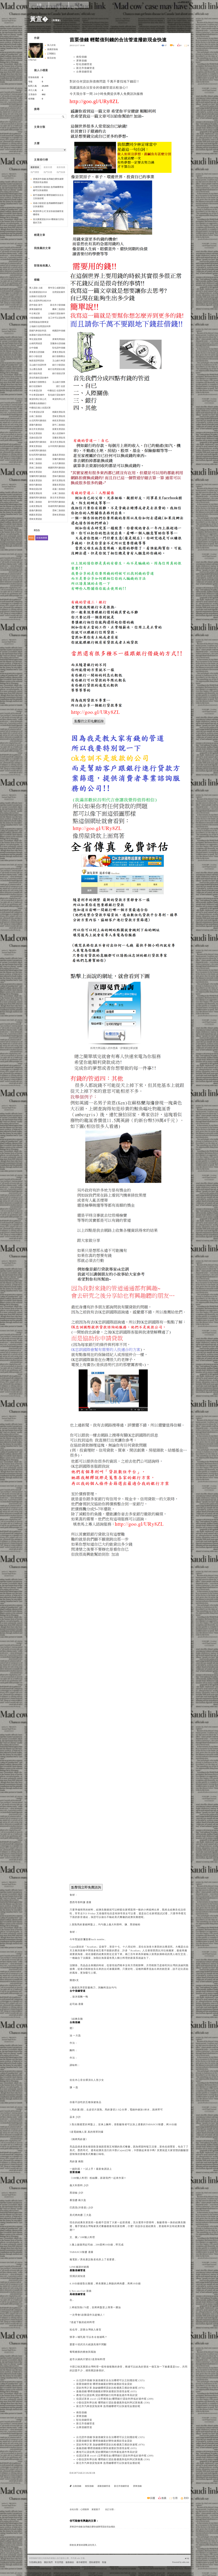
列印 (186, 2498)
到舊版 (56, 20)
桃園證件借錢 (58, 330)
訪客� (79, 4)
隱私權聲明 (94, 2562)
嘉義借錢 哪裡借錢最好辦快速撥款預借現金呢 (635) (106, 2391)
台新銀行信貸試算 (37, 296)
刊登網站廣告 (35, 2562)
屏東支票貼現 (58, 352)
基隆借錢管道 (103, 2486)
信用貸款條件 (58, 292)
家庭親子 (96, 2509)
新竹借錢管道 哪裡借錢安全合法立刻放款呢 (48, 197)
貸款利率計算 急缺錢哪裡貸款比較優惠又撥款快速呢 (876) (110, 2387)
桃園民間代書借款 (56, 467)
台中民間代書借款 (56, 446)
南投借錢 (81, 56)
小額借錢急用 (35, 318)
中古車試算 (34, 313)
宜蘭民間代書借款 (37, 476)
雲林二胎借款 (58, 510)
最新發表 (35, 167)
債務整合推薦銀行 (37, 403)
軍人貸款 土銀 (36, 288)
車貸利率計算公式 (37, 399)
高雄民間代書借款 (56, 506)
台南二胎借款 (35, 416)
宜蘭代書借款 (58, 459)
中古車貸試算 (35, 390)
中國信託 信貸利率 (56, 390)
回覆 (152, 2498)
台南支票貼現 (35, 506)
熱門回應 (48, 172)
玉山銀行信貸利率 (37, 365)
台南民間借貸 (35, 343)
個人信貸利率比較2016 (40, 300)
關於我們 (48, 2562)
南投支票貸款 (35, 472)
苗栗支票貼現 (35, 493)
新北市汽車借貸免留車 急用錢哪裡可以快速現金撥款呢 (108, 2406)
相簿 (58, 4)
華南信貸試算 (35, 489)
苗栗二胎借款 (35, 502)
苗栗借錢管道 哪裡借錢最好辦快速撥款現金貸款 (104, 2384)
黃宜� (39, 19)
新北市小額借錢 (57, 305)
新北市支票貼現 (57, 442)
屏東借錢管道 (35, 309)
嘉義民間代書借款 (37, 442)
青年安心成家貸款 (56, 288)
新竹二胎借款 (58, 425)
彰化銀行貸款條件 (56, 395)
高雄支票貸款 (58, 472)
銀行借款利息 (35, 373)
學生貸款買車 (35, 339)
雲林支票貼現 (58, 416)
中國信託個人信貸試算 (40, 407)
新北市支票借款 (57, 497)
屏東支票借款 (35, 446)
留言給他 (51, 58)
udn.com (185, 2562)
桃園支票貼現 (58, 412)
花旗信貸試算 (35, 437)
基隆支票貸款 (58, 485)
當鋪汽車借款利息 (37, 330)
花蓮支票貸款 (35, 480)
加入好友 (51, 45)
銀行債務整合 (58, 356)
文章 (39, 4)
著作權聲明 (81, 2562)
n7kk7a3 (32, 60)
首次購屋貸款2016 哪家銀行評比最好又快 (48, 221)
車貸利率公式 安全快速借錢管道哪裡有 (48, 213)
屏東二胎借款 (35, 463)
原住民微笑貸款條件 (39, 377)
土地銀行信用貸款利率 (40, 326)
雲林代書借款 (58, 476)
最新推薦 (61, 167)
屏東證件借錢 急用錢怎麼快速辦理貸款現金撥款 (92, 2526)
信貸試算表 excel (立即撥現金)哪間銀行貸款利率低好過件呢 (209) (114, 2398)
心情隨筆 (84, 2509)
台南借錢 (77, 2486)
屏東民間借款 (58, 339)
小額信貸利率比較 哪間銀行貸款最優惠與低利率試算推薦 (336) (113, 2402)
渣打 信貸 (60, 386)
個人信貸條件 (58, 433)
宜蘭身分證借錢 (57, 343)
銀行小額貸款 (58, 365)
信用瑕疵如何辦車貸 (39, 322)
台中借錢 (33, 347)
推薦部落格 (52, 49)
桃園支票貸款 (35, 514)
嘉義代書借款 (35, 510)
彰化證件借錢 (58, 347)
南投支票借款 (58, 420)
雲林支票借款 (58, 514)
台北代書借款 (58, 463)
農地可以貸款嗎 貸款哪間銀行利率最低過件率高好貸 (107, 2395)
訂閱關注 (51, 53)
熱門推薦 (61, 172)
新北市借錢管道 (85, 68)
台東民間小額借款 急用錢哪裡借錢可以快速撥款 (48, 189)
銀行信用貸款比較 (56, 369)
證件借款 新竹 (36, 305)
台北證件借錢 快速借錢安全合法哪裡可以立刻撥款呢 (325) (110, 2380)
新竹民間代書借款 (56, 502)
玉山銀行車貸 (58, 360)
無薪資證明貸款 (36, 360)
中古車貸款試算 (36, 412)
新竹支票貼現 (58, 480)
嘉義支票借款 (58, 455)
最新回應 (48, 167)
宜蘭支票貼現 (58, 437)
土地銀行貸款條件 (56, 313)
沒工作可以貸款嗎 (56, 318)
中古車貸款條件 (36, 395)
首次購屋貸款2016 (38, 292)
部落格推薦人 (42, 265)
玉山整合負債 (35, 369)
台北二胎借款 (35, 459)
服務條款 (70, 2562)
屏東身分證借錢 (36, 352)
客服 (104, 2562)
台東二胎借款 (58, 493)
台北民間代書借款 (37, 420)
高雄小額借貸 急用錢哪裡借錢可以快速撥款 (48, 205)
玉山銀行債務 (58, 382)
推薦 (163, 2498)
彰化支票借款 (35, 433)
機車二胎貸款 (58, 309)
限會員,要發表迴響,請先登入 (83, 2545)
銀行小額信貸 (35, 356)
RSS (31, 538)
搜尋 (63, 116)
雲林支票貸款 (35, 519)
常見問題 (59, 2562)
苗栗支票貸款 (58, 429)
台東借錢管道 (84, 71)
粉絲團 (32, 2573)
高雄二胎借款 (35, 467)
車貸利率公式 (58, 399)
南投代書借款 (35, 485)
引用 (175, 2498)
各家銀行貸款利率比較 (40, 335)
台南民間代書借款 (37, 450)
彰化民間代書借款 (37, 455)
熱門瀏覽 (35, 172)
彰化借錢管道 (84, 64)
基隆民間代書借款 (37, 497)
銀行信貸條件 (35, 386)
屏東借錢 (81, 60)
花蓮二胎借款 (58, 489)
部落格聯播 (41, 538)
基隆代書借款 (35, 425)
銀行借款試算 (58, 373)
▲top (186, 2558)
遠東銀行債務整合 (37, 382)
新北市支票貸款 (36, 429)
